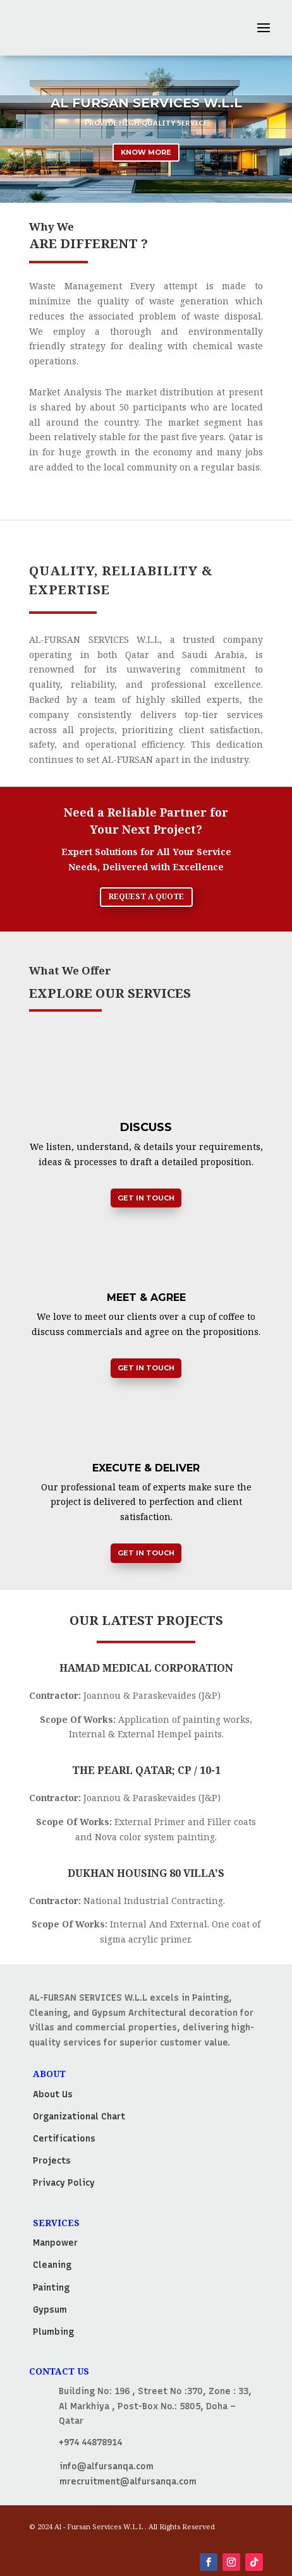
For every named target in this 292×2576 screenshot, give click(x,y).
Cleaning (52, 2265)
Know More (146, 152)
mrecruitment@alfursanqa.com (128, 2481)
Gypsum (50, 2309)
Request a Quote (146, 896)
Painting (51, 2287)
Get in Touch (146, 1198)
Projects (52, 2160)
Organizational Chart (79, 2116)
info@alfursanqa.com (106, 2466)
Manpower (55, 2243)
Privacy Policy (64, 2183)
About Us (53, 2094)
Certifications (64, 2138)
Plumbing (53, 2332)
